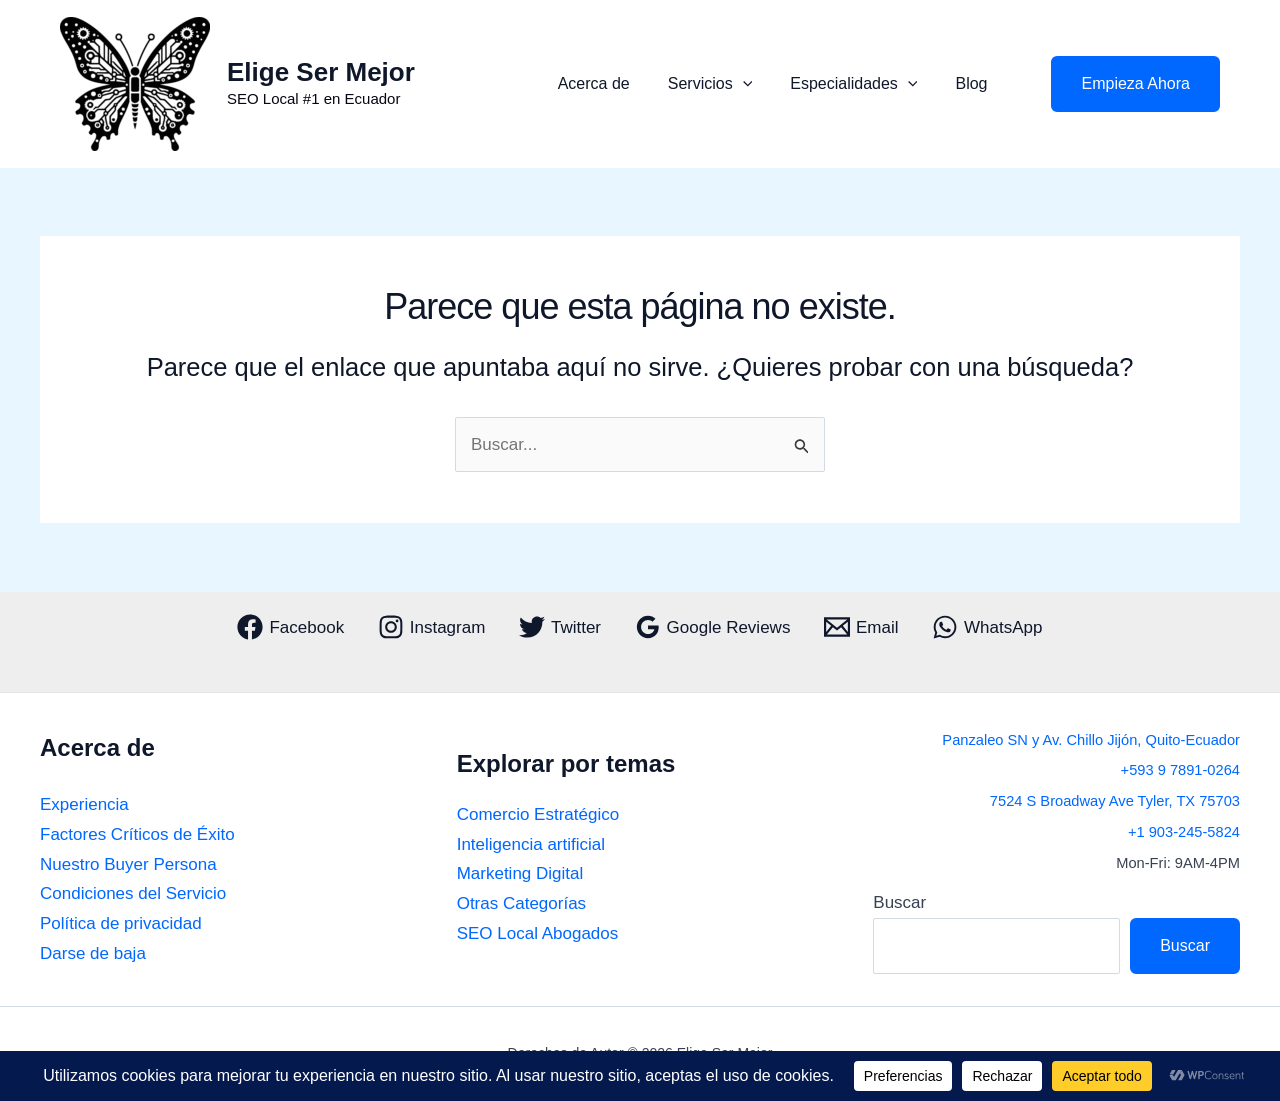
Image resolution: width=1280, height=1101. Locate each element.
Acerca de (615, 83)
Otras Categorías (521, 903)
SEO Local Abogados (538, 933)
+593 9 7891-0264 (1180, 770)
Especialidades (862, 84)
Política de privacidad (121, 923)
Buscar (899, 902)
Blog (974, 83)
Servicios (725, 84)
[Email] (861, 627)
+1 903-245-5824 (1184, 832)
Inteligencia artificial (531, 844)
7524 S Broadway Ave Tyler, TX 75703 (1115, 801)
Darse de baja (93, 953)
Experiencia (84, 804)
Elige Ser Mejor (321, 72)
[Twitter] (560, 627)
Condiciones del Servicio (133, 893)
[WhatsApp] (987, 627)
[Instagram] (431, 627)
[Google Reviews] (712, 627)
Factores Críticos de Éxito (137, 834)
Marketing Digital (520, 873)
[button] (758, 84)
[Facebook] (291, 627)
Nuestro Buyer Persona (128, 864)
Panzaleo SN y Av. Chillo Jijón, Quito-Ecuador (1091, 740)
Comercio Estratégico (538, 814)
